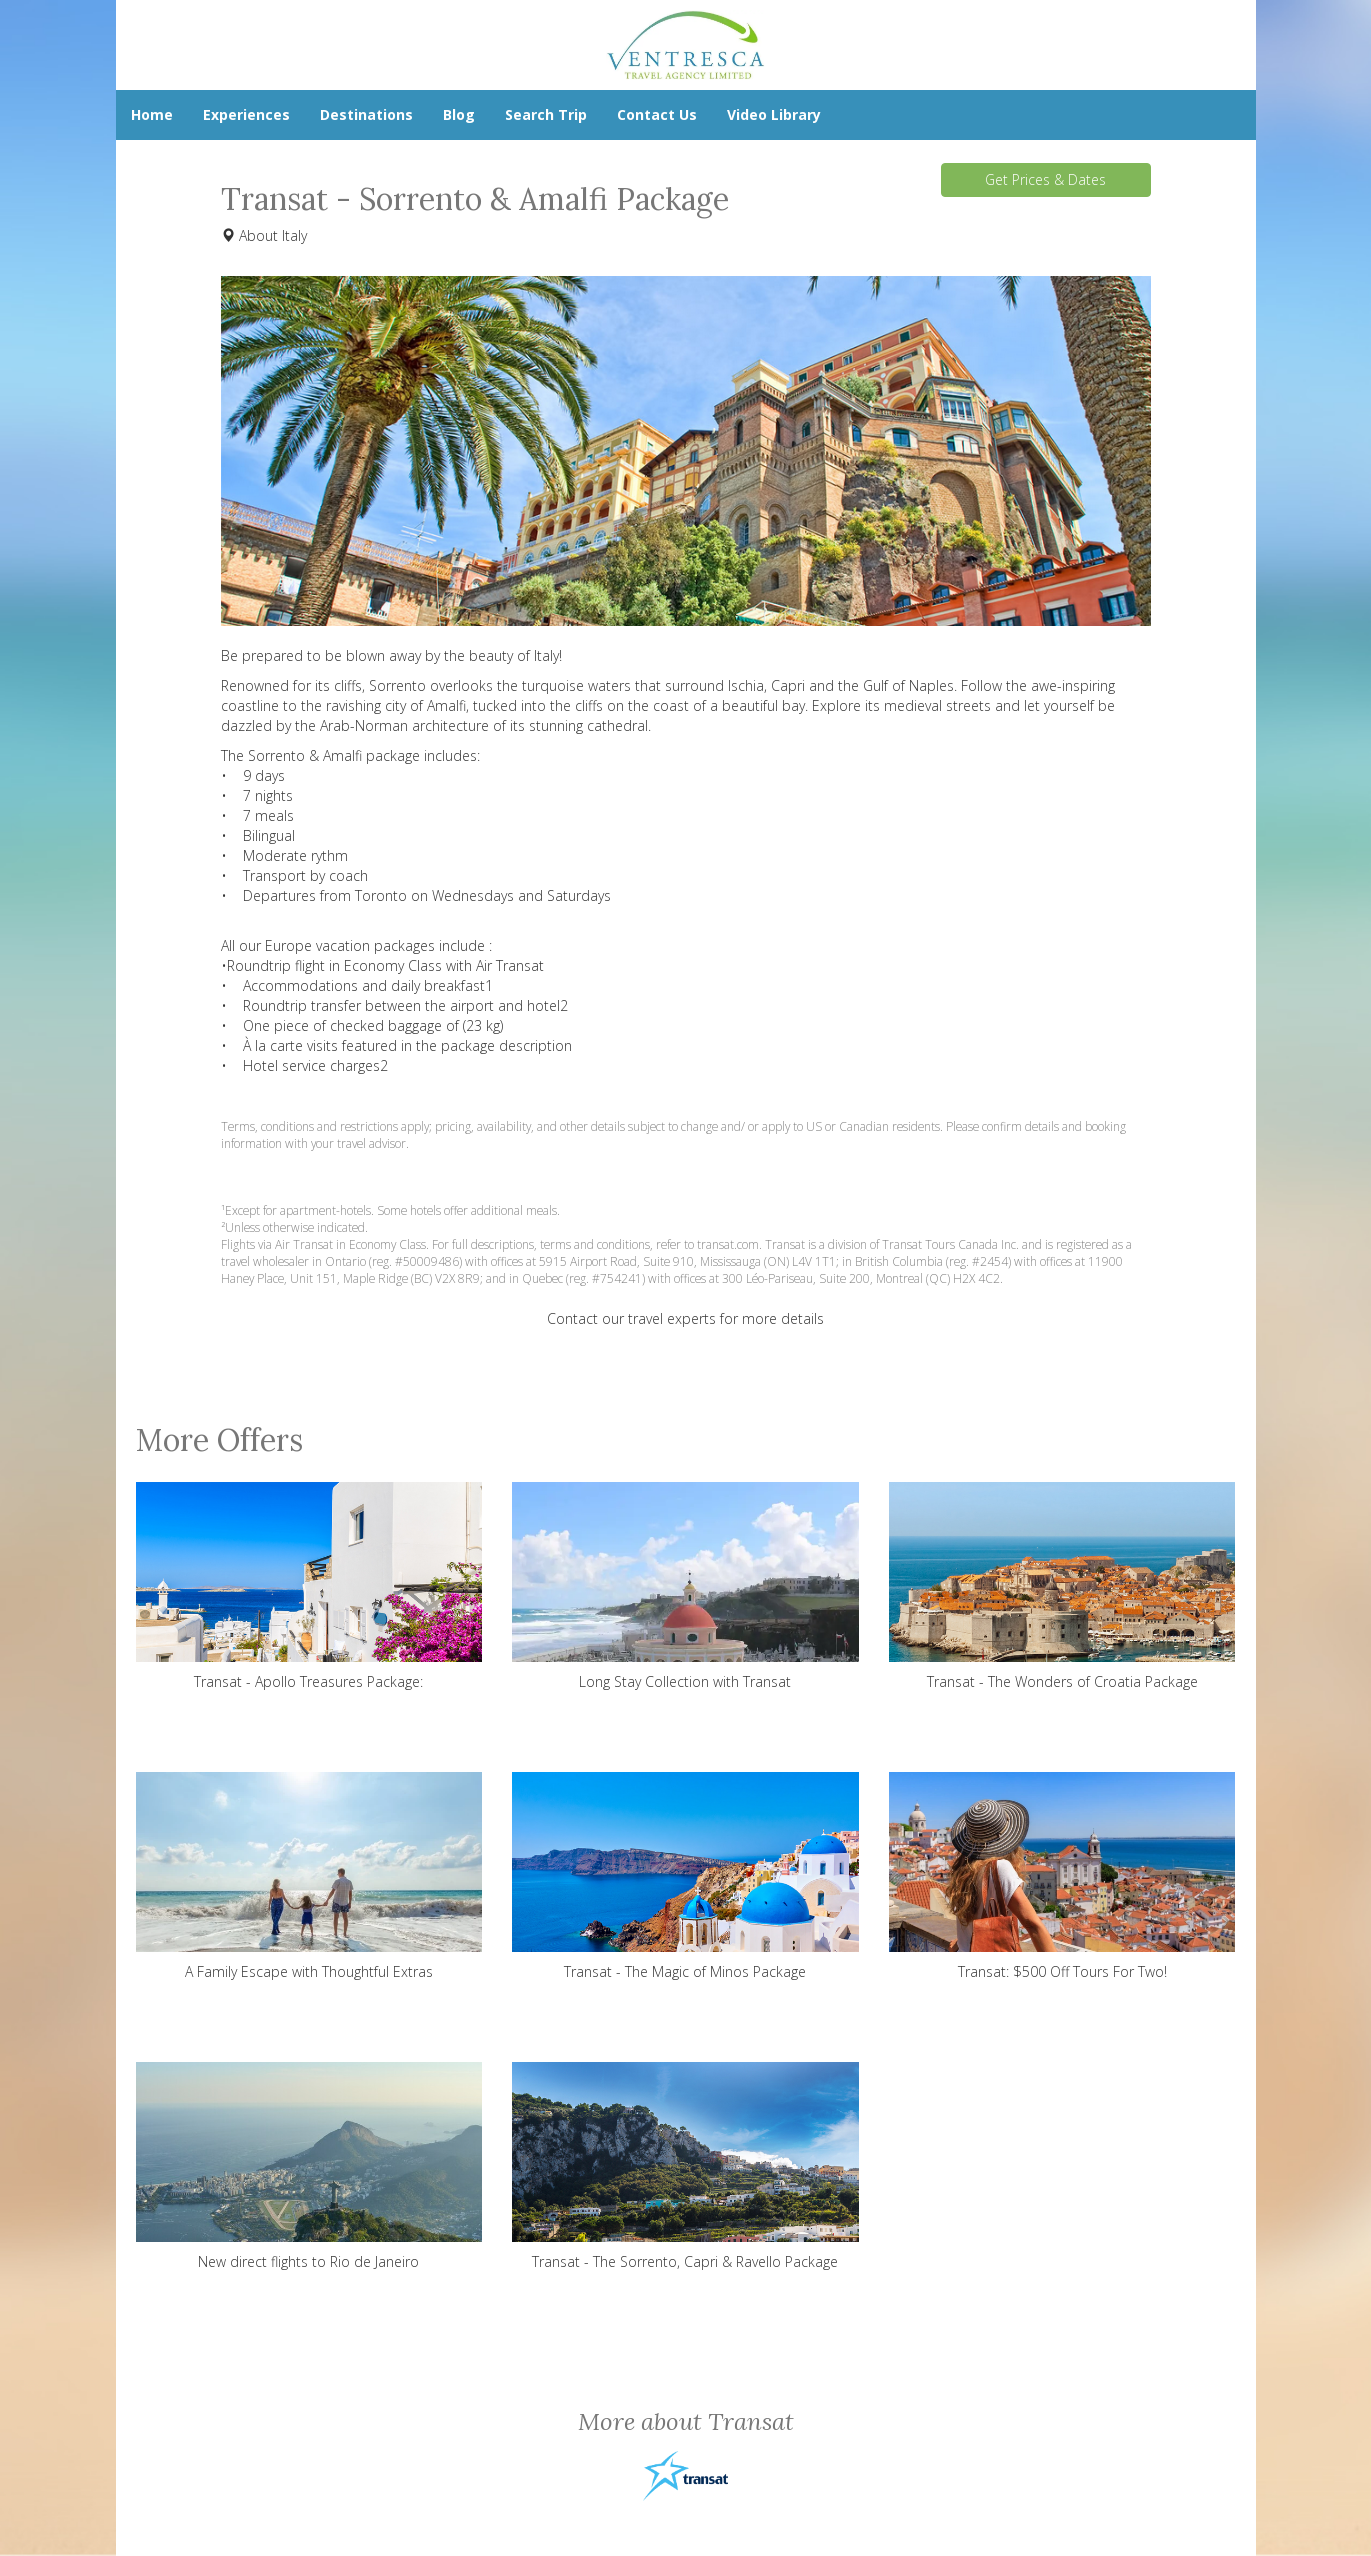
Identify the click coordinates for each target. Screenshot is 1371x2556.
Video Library (774, 114)
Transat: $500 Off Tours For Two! (1062, 1876)
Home (152, 114)
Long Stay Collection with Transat (685, 1586)
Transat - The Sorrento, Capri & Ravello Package (685, 2166)
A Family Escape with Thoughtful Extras (309, 1876)
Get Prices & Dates (1045, 179)
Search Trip (546, 114)
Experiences (246, 114)
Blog (459, 114)
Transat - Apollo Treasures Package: (309, 1586)
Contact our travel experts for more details (685, 1318)
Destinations (366, 114)
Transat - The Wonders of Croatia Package (1062, 1586)
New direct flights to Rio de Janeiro (309, 2166)
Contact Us (657, 114)
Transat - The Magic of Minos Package (685, 1876)
